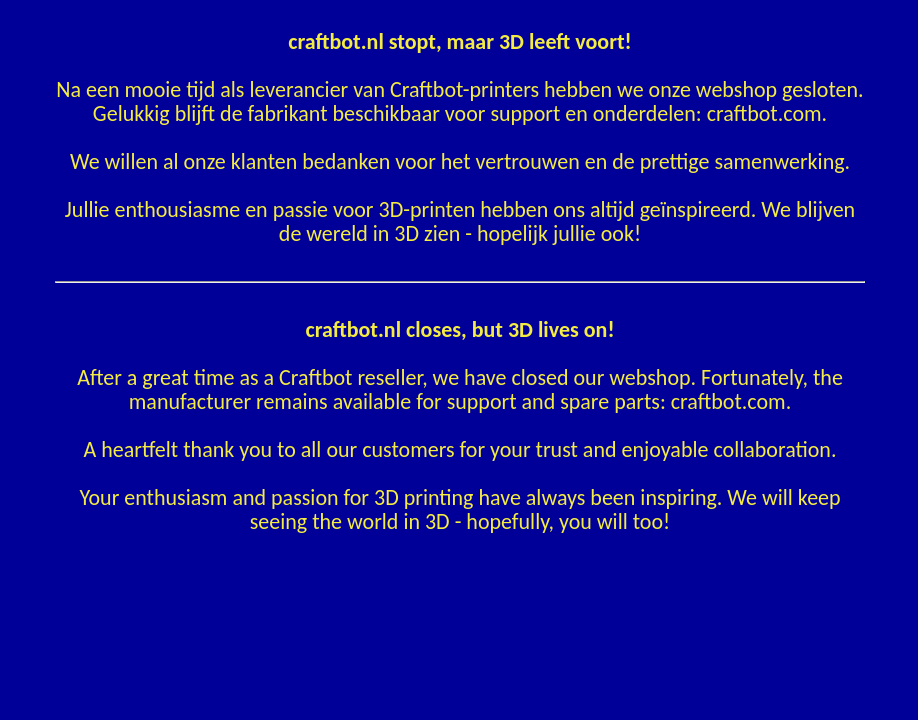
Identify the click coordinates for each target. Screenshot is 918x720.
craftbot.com (764, 113)
